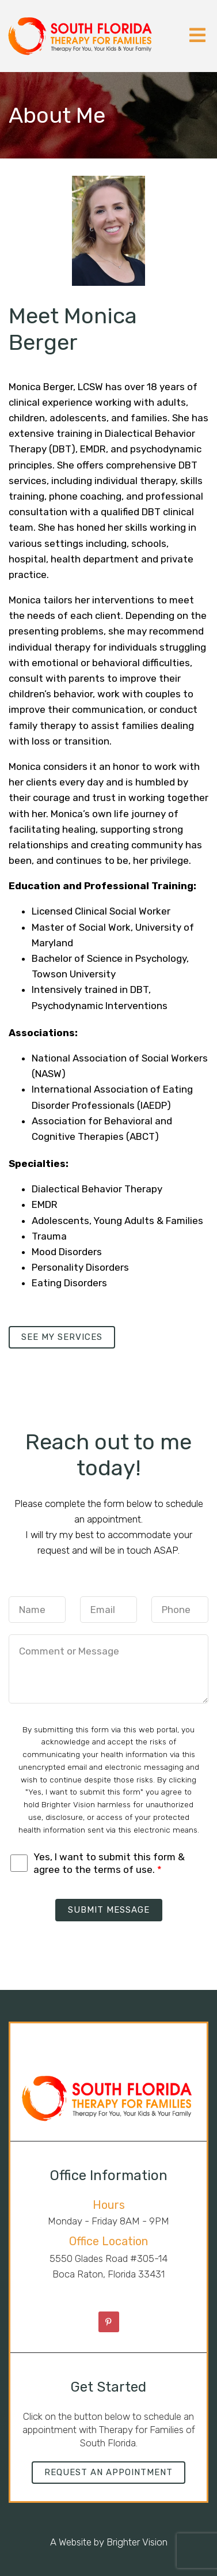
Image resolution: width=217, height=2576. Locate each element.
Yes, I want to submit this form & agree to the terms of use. (109, 1863)
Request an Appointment (108, 2472)
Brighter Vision (136, 2542)
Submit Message (109, 1910)
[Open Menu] (197, 36)
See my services (61, 1337)
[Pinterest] (108, 2321)
